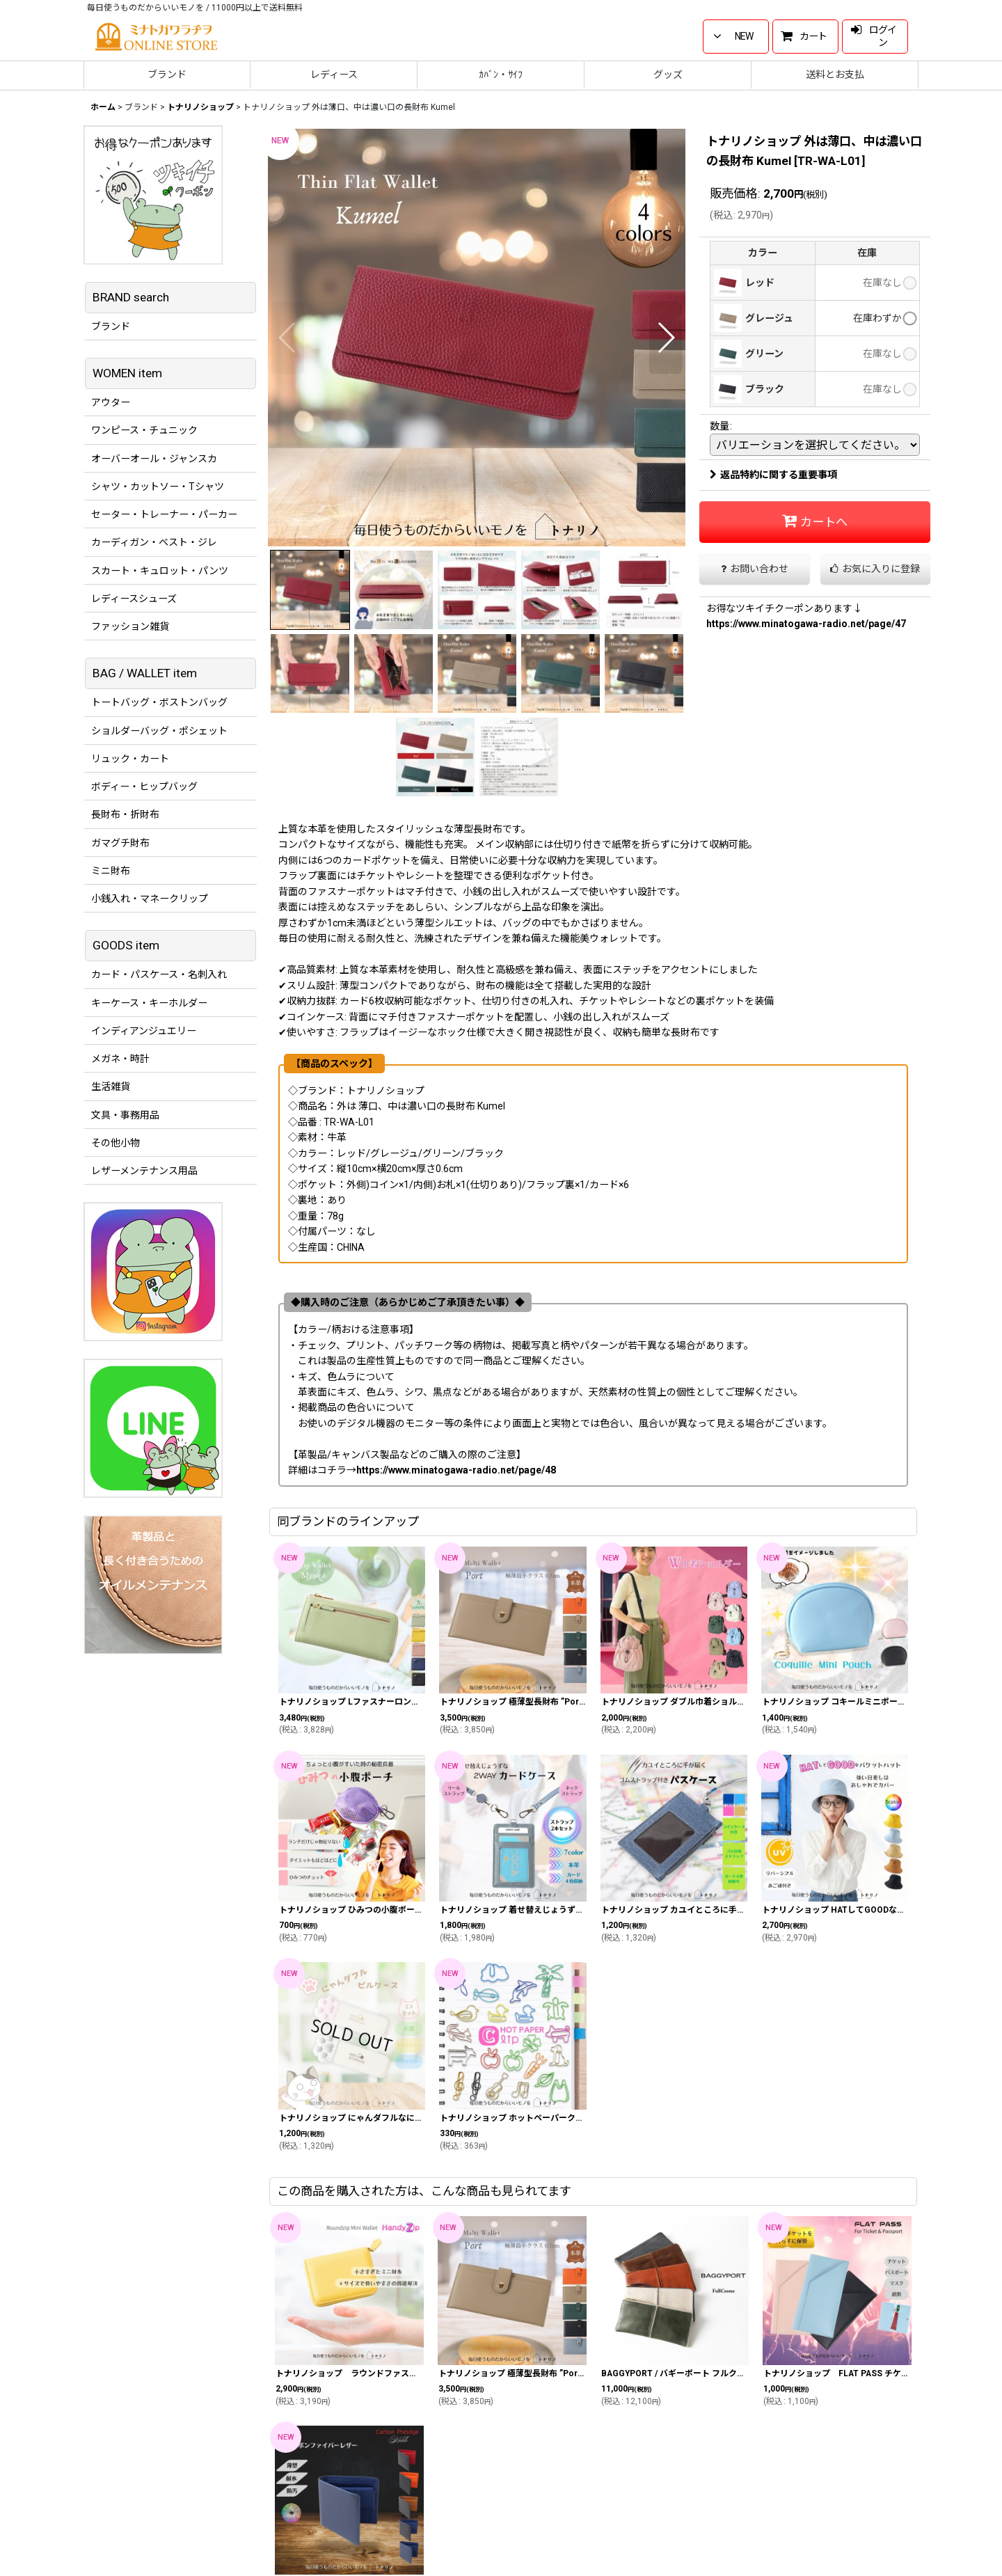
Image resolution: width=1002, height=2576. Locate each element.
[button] (287, 337)
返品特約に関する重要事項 (773, 474)
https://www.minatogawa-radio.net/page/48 (456, 1470)
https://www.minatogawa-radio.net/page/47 (806, 623)
